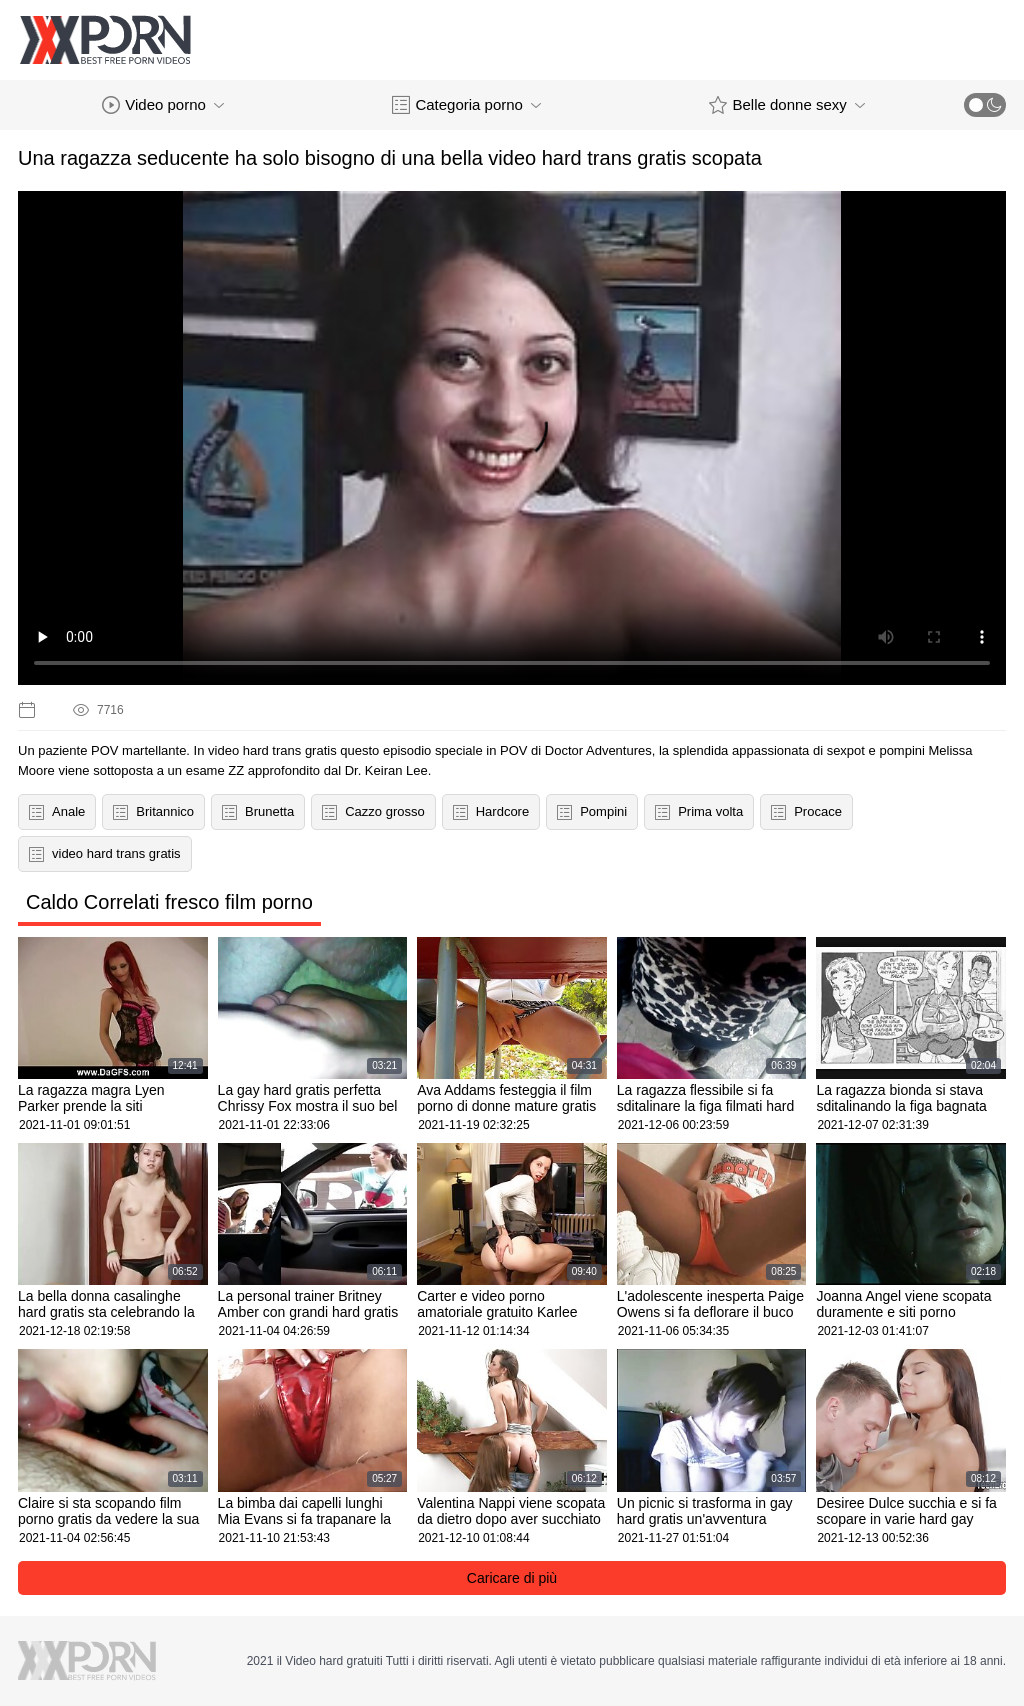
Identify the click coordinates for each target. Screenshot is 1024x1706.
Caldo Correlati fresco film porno (169, 902)
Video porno (163, 105)
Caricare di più (512, 1578)
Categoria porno (466, 105)
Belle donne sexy (786, 105)
